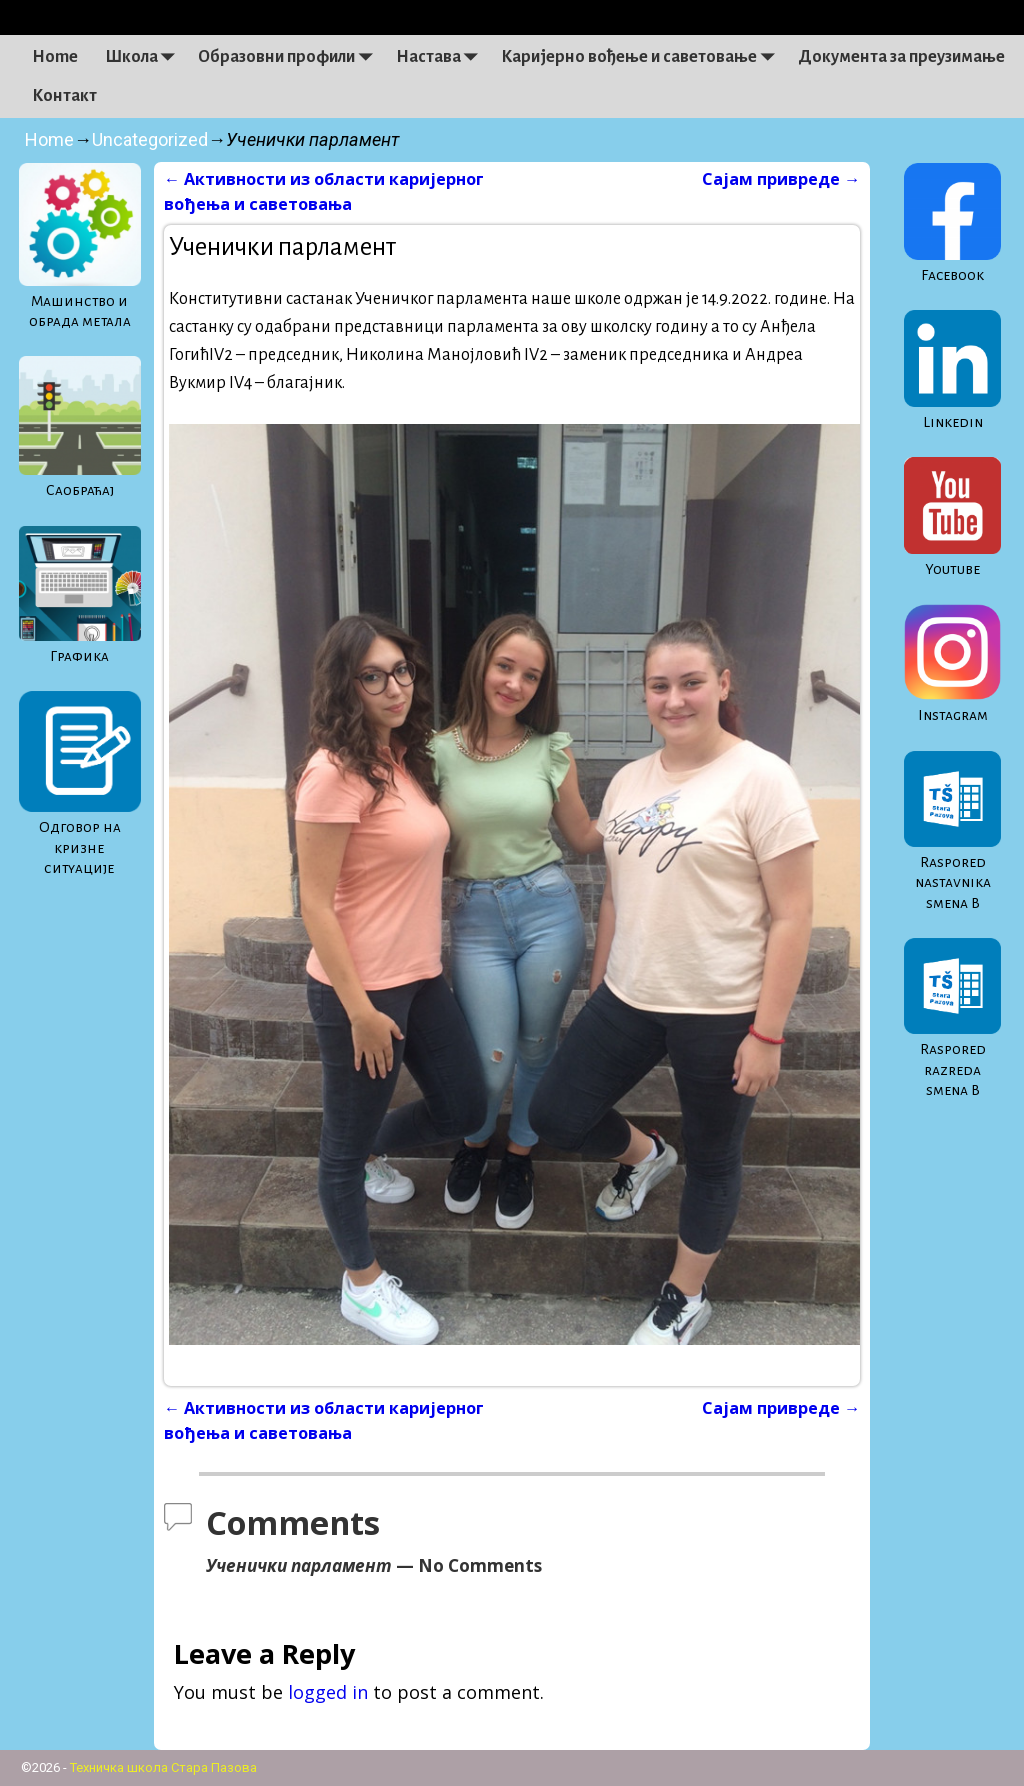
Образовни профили (290, 57)
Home (55, 57)
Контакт (64, 96)
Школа (145, 57)
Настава (442, 57)
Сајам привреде (781, 179)
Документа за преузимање (901, 57)
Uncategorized (150, 139)
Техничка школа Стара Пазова (163, 1767)
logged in (328, 1692)
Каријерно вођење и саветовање (642, 57)
